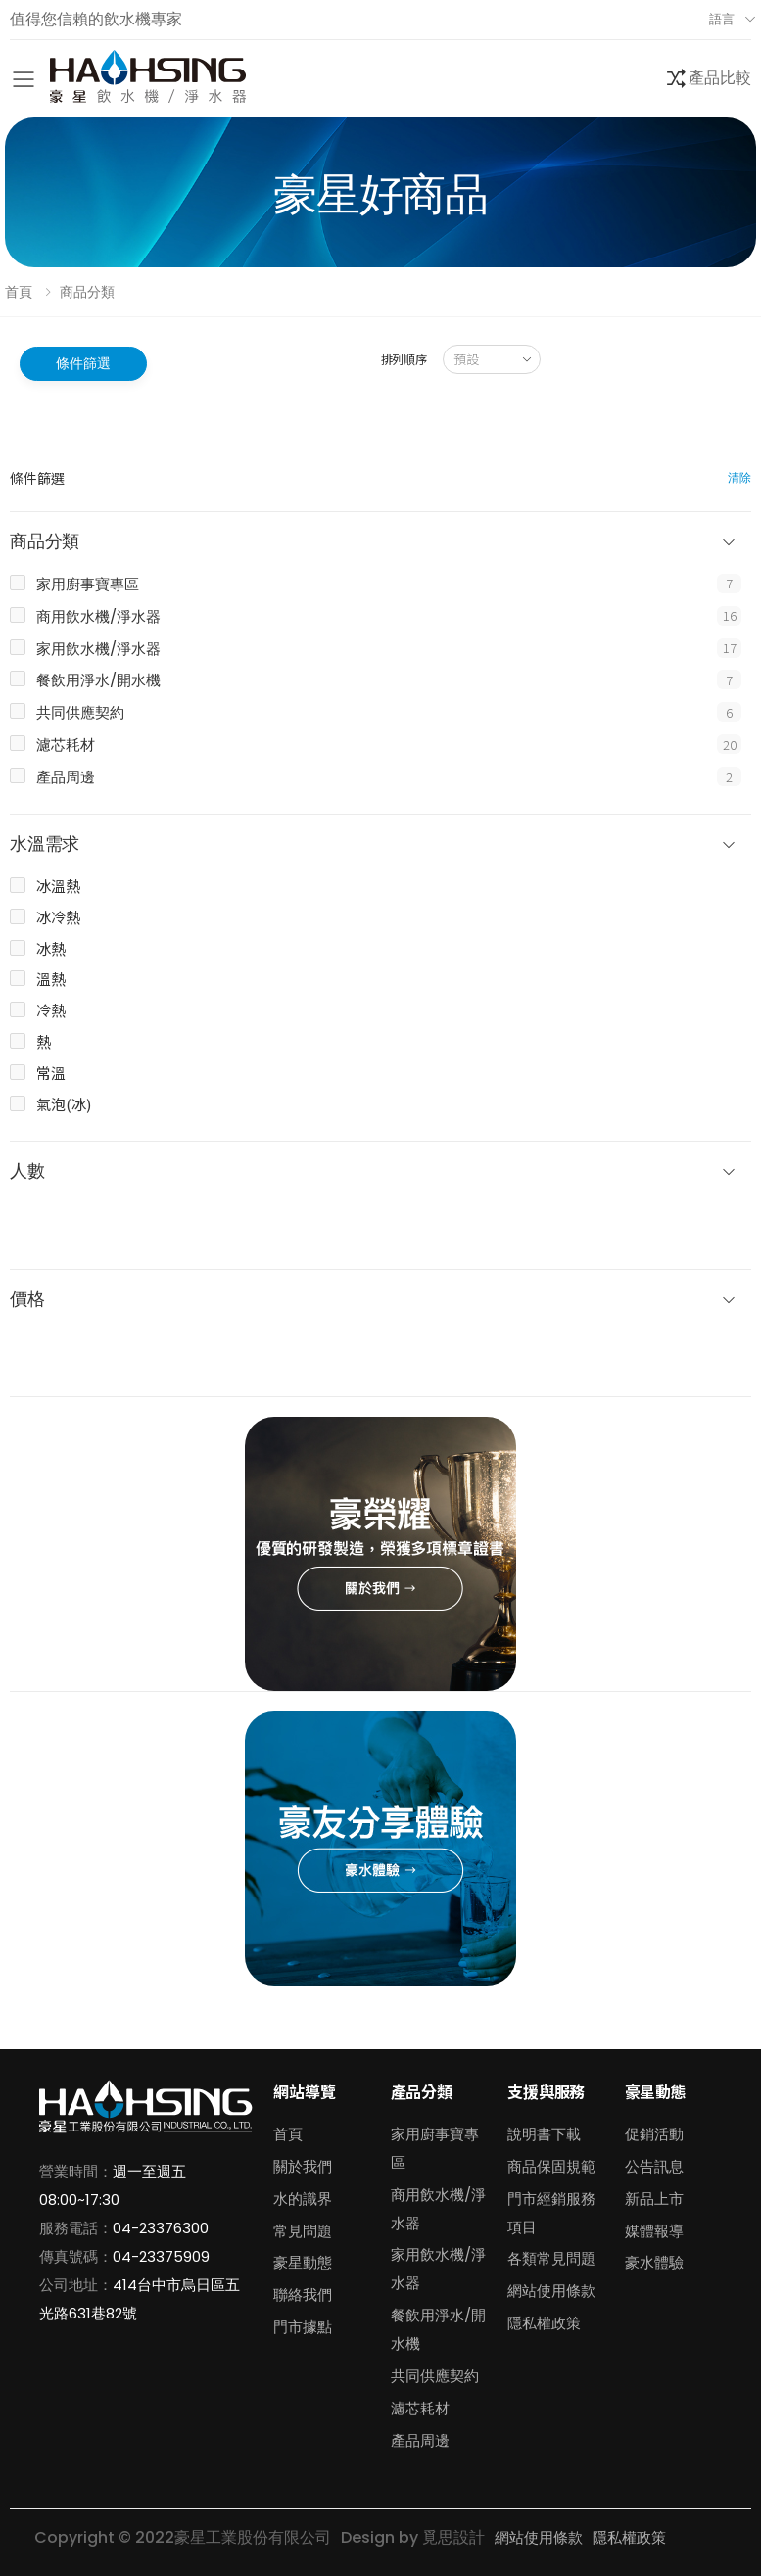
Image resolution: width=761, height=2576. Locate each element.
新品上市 (654, 2198)
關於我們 (302, 2166)
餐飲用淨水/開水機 (98, 680)
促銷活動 (654, 2134)
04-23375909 (161, 2256)
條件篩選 (83, 363)
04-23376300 (161, 2228)
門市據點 (302, 2327)
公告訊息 (654, 2166)
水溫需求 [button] (44, 844)
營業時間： (76, 2171)
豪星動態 (302, 2262)
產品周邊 (65, 777)
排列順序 (404, 359)
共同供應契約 (80, 712)
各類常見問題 (551, 2258)
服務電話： (76, 2228)
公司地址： (76, 2284)
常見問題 (302, 2231)
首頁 (18, 292)
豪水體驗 (654, 2262)
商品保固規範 (551, 2166)
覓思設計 (453, 2537)
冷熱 (51, 1010)
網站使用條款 (551, 2290)
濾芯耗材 (65, 744)
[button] (707, 79)
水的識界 (302, 2198)
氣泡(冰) (63, 1104)
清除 (739, 477)
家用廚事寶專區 (87, 584)
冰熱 (51, 948)
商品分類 (87, 292)
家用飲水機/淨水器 (98, 648)
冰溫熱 (58, 885)
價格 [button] (27, 1299)
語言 (722, 19)
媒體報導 (654, 2231)
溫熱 (51, 978)
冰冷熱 (58, 917)
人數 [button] (27, 1171)
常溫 (51, 1072)
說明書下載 (544, 2134)
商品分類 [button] (44, 542)
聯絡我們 (302, 2294)
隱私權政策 (544, 2323)
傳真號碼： (76, 2256)
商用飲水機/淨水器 (98, 616)
